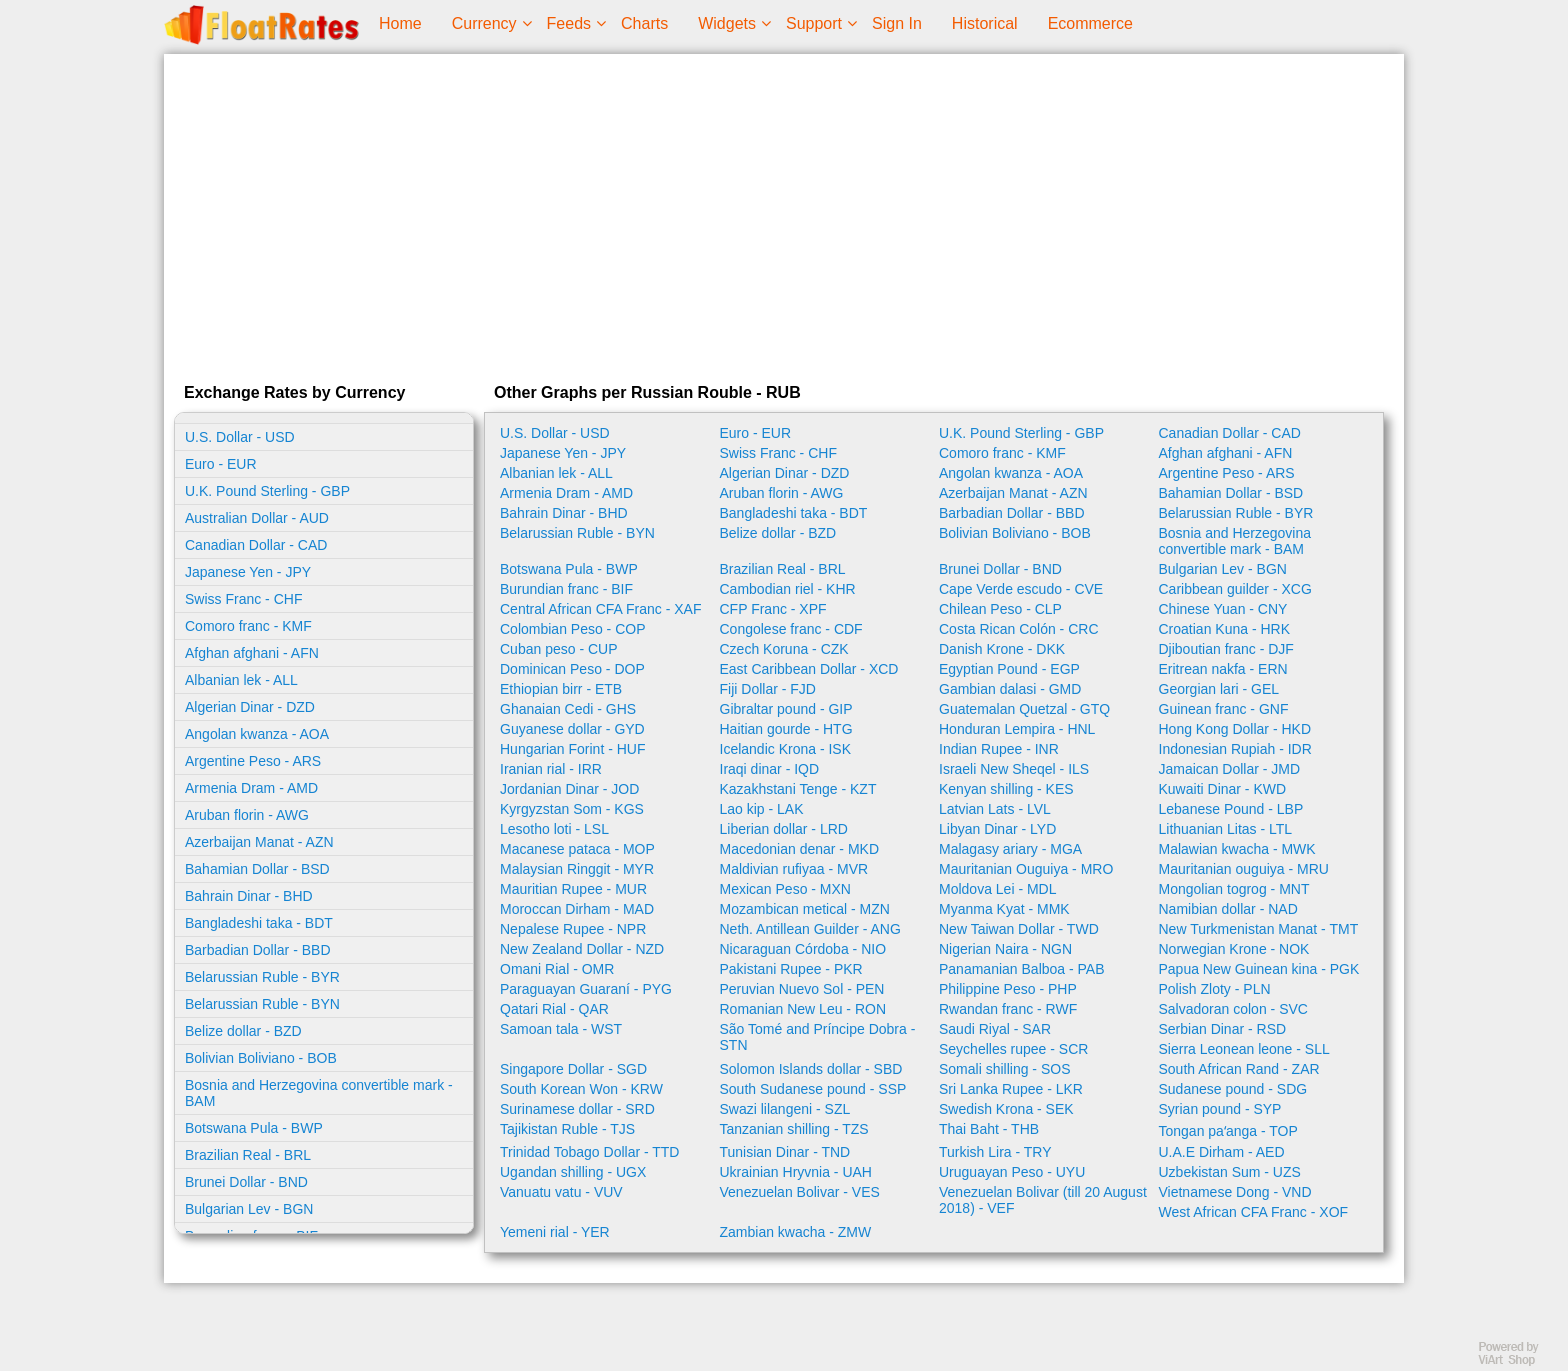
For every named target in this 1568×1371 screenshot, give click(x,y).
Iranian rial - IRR (551, 769)
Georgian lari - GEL (1219, 689)
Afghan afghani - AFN (252, 653)
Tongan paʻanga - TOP (1228, 1131)
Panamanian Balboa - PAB (1022, 969)
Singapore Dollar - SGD (573, 1069)
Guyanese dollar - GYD (572, 729)
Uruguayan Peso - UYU (1012, 1172)
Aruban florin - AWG (247, 815)
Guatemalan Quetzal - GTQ (1024, 709)
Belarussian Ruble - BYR (262, 977)
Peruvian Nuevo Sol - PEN (802, 989)
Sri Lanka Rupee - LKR (1011, 1089)
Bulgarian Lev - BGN (249, 1209)
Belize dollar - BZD (243, 1031)
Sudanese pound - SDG (1233, 1089)
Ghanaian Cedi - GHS (568, 709)
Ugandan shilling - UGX (573, 1172)
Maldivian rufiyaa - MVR (794, 869)
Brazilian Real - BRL (248, 1155)
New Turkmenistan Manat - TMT (1259, 929)
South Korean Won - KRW (581, 1089)
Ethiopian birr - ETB (561, 689)
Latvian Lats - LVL (995, 809)
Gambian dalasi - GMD (1010, 689)
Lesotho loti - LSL (554, 829)
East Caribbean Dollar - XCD (809, 669)
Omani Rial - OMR (557, 969)
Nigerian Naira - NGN (1005, 949)
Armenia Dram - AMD (251, 788)
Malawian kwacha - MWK (1237, 849)
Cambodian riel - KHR (788, 589)
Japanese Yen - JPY (248, 572)
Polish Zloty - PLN (1215, 989)
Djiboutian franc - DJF (1226, 649)
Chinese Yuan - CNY (1223, 609)
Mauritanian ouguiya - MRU (1244, 869)
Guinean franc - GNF (1224, 709)
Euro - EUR (221, 464)
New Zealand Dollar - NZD (582, 949)
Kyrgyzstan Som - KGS (572, 809)
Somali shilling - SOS (1005, 1069)
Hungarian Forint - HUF (573, 749)
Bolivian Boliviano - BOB (261, 1058)
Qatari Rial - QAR (554, 1009)
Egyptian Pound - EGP (1009, 669)
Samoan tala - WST (561, 1029)
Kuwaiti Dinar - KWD (1223, 789)
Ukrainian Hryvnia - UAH (796, 1172)
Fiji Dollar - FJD (768, 689)
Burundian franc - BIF (566, 589)
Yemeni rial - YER (555, 1232)
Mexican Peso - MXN (785, 889)
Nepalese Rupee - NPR (573, 929)
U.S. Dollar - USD (240, 437)
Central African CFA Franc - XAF (601, 609)
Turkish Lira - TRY (995, 1152)
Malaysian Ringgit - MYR (577, 869)
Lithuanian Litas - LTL (1226, 829)
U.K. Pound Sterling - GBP (267, 491)
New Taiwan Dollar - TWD (1019, 929)
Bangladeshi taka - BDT (259, 923)
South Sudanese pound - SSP (813, 1089)
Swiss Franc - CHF (243, 599)
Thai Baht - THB (989, 1129)
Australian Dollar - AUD (257, 518)
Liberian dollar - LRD (784, 829)
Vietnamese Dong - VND (1235, 1192)
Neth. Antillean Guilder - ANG (810, 929)
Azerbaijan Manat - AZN (259, 842)
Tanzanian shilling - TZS (794, 1129)
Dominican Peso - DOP (572, 669)
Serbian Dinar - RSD (1223, 1029)
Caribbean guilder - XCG (1235, 589)
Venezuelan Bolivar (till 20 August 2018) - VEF (1043, 1200)
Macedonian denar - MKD (800, 849)
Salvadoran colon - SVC (1233, 1009)
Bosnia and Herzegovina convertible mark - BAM (319, 1093)
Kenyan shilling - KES (1006, 789)
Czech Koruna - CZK (784, 649)
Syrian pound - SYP (1220, 1109)
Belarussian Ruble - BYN (262, 1004)
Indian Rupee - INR (999, 749)
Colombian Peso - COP (573, 629)
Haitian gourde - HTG (786, 729)
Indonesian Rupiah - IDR (1235, 749)
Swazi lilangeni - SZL (785, 1109)
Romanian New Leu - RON (803, 1009)
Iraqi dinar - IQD (770, 769)
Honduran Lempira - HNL (1017, 729)
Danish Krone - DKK (1002, 649)
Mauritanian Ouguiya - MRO (1026, 869)
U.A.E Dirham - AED (1222, 1152)
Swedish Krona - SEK (1006, 1109)
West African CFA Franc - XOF (1254, 1212)
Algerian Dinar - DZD (250, 707)
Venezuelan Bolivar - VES (800, 1192)
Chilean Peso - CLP (1000, 609)
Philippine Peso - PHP (1008, 989)
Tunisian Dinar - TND (785, 1152)
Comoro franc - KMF (248, 626)
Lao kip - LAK (762, 809)
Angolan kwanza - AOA (257, 734)
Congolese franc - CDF (791, 629)
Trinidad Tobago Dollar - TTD (589, 1152)
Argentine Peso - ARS (253, 761)
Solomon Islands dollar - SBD (811, 1069)
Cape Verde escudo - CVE (1021, 589)
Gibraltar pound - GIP (786, 709)
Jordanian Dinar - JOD (569, 789)
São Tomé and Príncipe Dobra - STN (818, 1037)
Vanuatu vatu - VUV (561, 1192)
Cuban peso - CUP (559, 649)
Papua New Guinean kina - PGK (1259, 969)
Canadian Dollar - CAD (256, 545)
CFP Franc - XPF (773, 609)
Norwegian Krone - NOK (1234, 949)
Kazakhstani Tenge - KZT (798, 789)
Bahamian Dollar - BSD (257, 869)
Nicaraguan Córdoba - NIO (803, 949)
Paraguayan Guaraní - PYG (586, 989)
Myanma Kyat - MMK (1004, 909)
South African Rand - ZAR (1239, 1069)
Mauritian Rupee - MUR (573, 889)
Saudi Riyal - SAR (995, 1029)
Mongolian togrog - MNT (1234, 889)
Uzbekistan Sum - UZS (1230, 1172)
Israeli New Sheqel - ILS (1014, 769)
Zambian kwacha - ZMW (796, 1232)
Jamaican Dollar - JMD (1230, 769)
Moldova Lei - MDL (998, 889)
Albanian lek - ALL (241, 680)
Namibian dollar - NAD (1228, 909)
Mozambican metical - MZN (805, 909)
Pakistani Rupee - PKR (791, 969)
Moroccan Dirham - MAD (577, 909)
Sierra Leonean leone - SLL (1244, 1049)
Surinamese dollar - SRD (577, 1109)
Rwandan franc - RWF (1008, 1009)
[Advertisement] (784, 214)
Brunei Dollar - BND (246, 1182)
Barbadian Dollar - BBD (258, 950)
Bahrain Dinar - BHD (249, 896)
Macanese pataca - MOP (577, 849)
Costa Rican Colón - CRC (1019, 629)
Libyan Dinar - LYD (997, 829)
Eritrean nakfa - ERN (1223, 669)
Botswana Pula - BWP (254, 1128)
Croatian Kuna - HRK (1225, 629)
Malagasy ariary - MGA (1010, 849)
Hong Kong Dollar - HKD (1235, 729)
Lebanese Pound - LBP (1231, 809)
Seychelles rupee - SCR (1013, 1049)
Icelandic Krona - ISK (786, 749)
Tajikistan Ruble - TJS (567, 1129)
